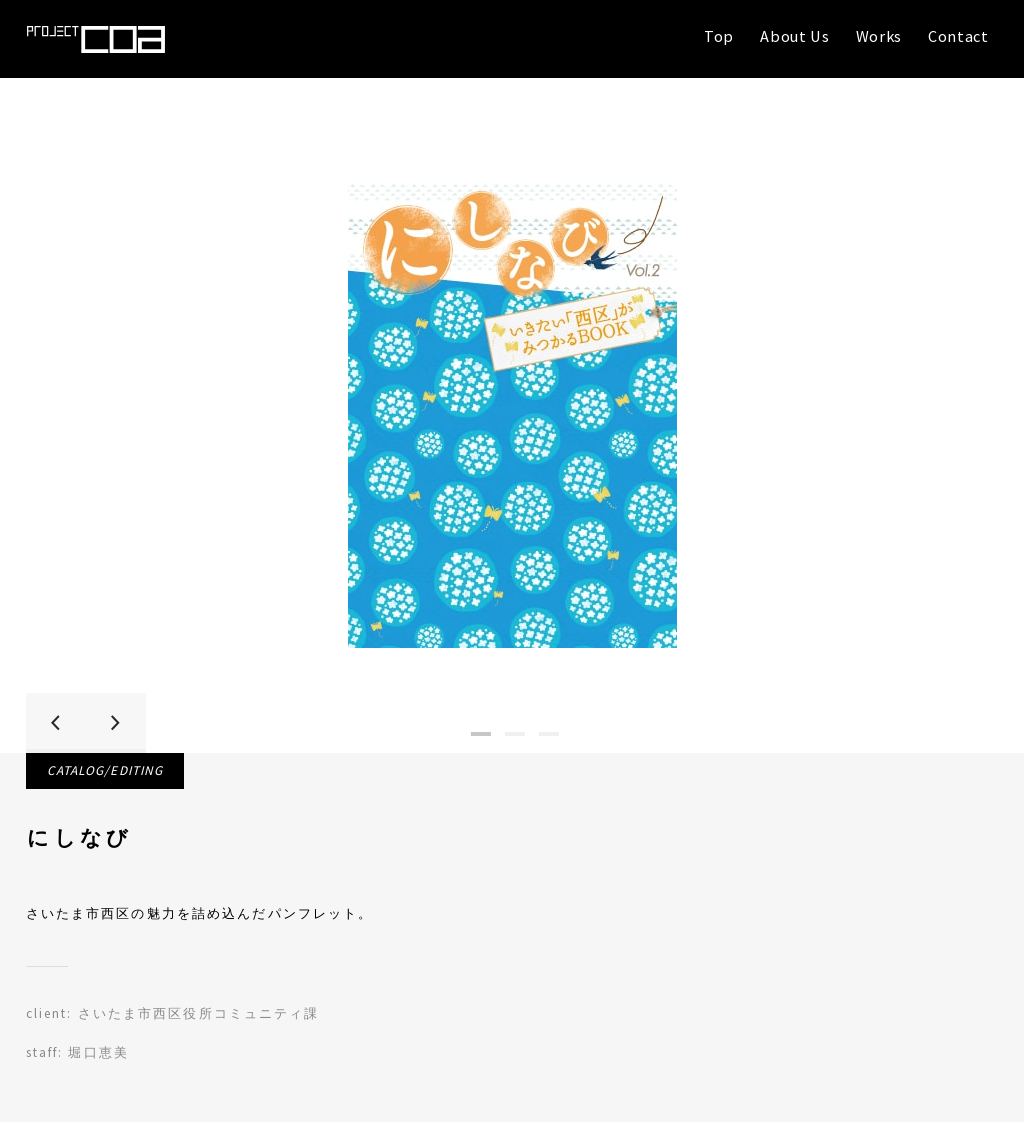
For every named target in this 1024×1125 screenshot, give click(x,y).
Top (719, 36)
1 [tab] (481, 730)
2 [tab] (515, 730)
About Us (794, 36)
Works (879, 36)
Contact (958, 36)
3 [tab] (549, 730)
